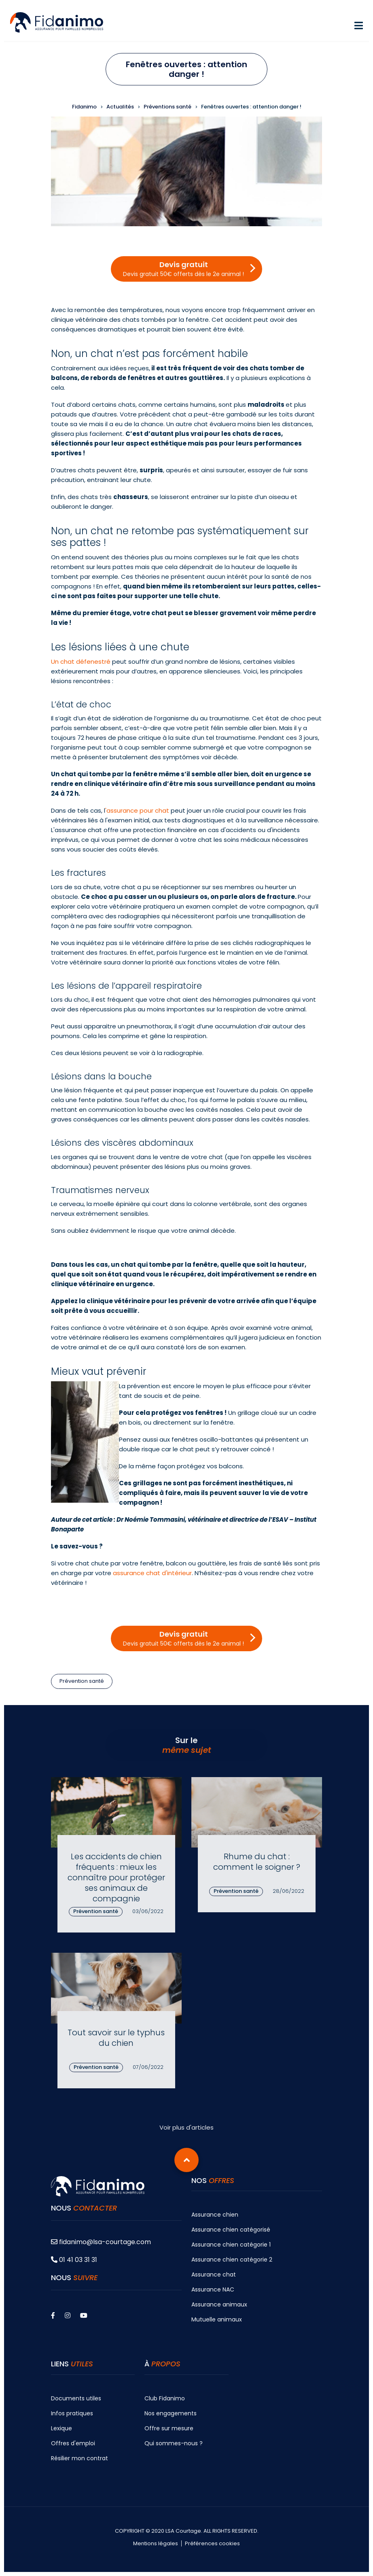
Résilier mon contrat (79, 2458)
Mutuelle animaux (216, 2319)
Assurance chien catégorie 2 (231, 2259)
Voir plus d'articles (186, 2127)
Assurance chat (213, 2274)
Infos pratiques (72, 2413)
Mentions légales (155, 2543)
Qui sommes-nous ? (173, 2443)
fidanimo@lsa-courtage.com (101, 2242)
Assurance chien (214, 2215)
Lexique (61, 2428)
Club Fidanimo (164, 2398)
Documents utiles (76, 2398)
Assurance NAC (212, 2289)
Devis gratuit (183, 268)
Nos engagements (170, 2413)
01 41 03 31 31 (74, 2259)
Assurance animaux (219, 2304)
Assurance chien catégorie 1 (231, 2244)
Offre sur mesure (168, 2428)
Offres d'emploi (73, 2443)
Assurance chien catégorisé (230, 2230)
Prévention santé (81, 1681)
